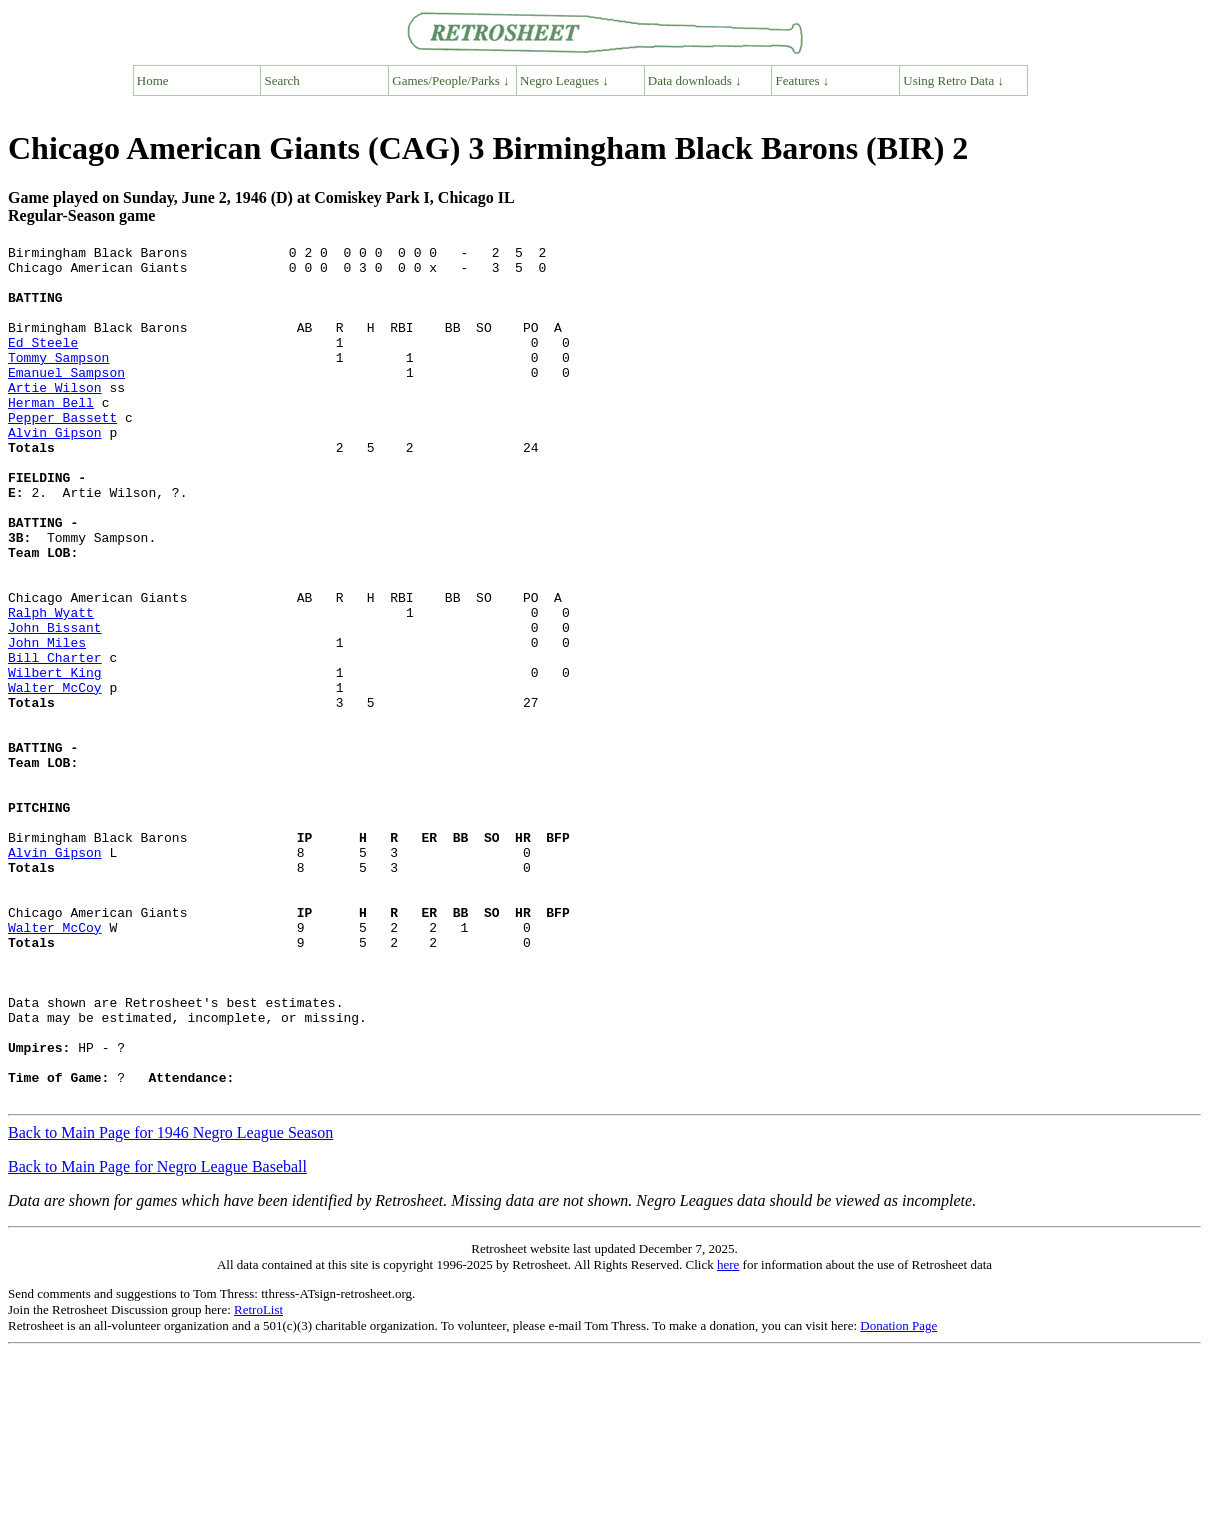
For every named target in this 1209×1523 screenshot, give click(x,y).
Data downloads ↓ (695, 80)
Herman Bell (51, 435)
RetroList (258, 1480)
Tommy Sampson (58, 381)
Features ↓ (803, 80)
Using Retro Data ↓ (953, 80)
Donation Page (898, 1496)
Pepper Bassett (62, 453)
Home (153, 80)
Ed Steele (43, 363)
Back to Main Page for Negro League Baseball (157, 1337)
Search (282, 80)
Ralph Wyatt (51, 687)
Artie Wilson (55, 417)
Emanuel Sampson (66, 399)
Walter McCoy (55, 777)
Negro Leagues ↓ (564, 80)
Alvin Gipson (55, 471)
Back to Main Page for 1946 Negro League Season (170, 1303)
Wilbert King (55, 759)
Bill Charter (55, 741)
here (728, 1435)
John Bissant (55, 705)
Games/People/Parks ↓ (450, 80)
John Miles (47, 723)
